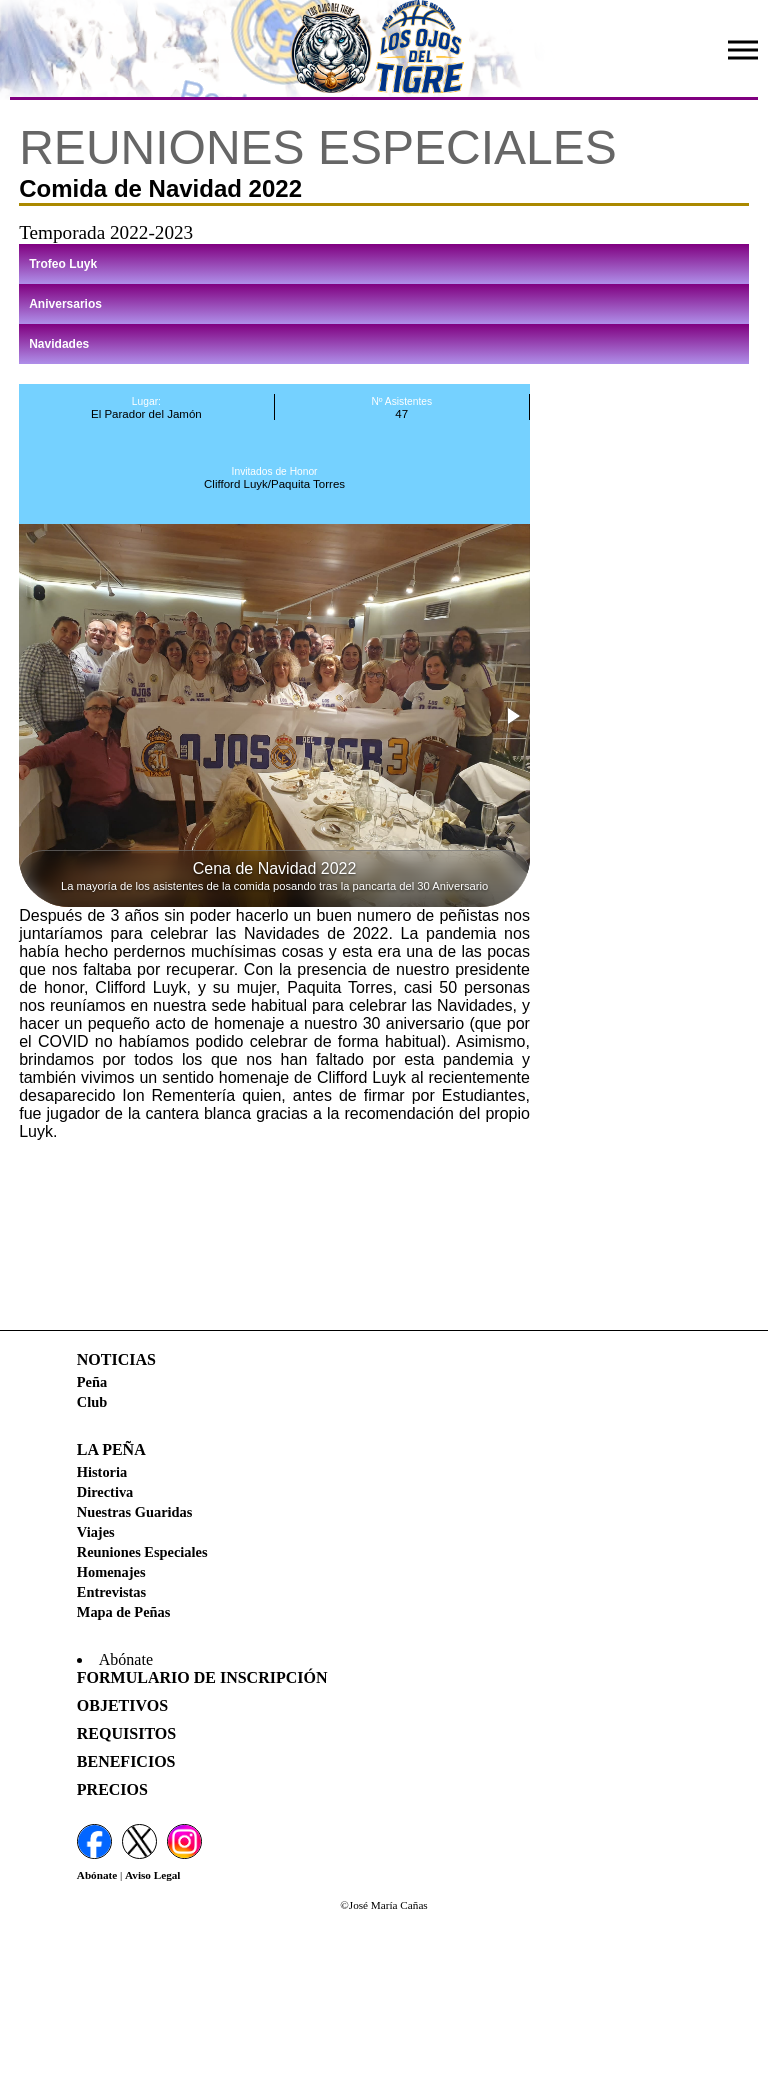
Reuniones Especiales (142, 1552)
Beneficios (126, 1761)
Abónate (97, 1875)
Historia (102, 1472)
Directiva (105, 1492)
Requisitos (126, 1733)
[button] (512, 716)
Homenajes (111, 1572)
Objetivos (122, 1705)
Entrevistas (111, 1592)
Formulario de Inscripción (202, 1677)
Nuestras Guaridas (135, 1512)
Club (92, 1402)
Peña (92, 1382)
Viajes (96, 1532)
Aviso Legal (152, 1875)
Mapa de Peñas (124, 1612)
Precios (112, 1789)
